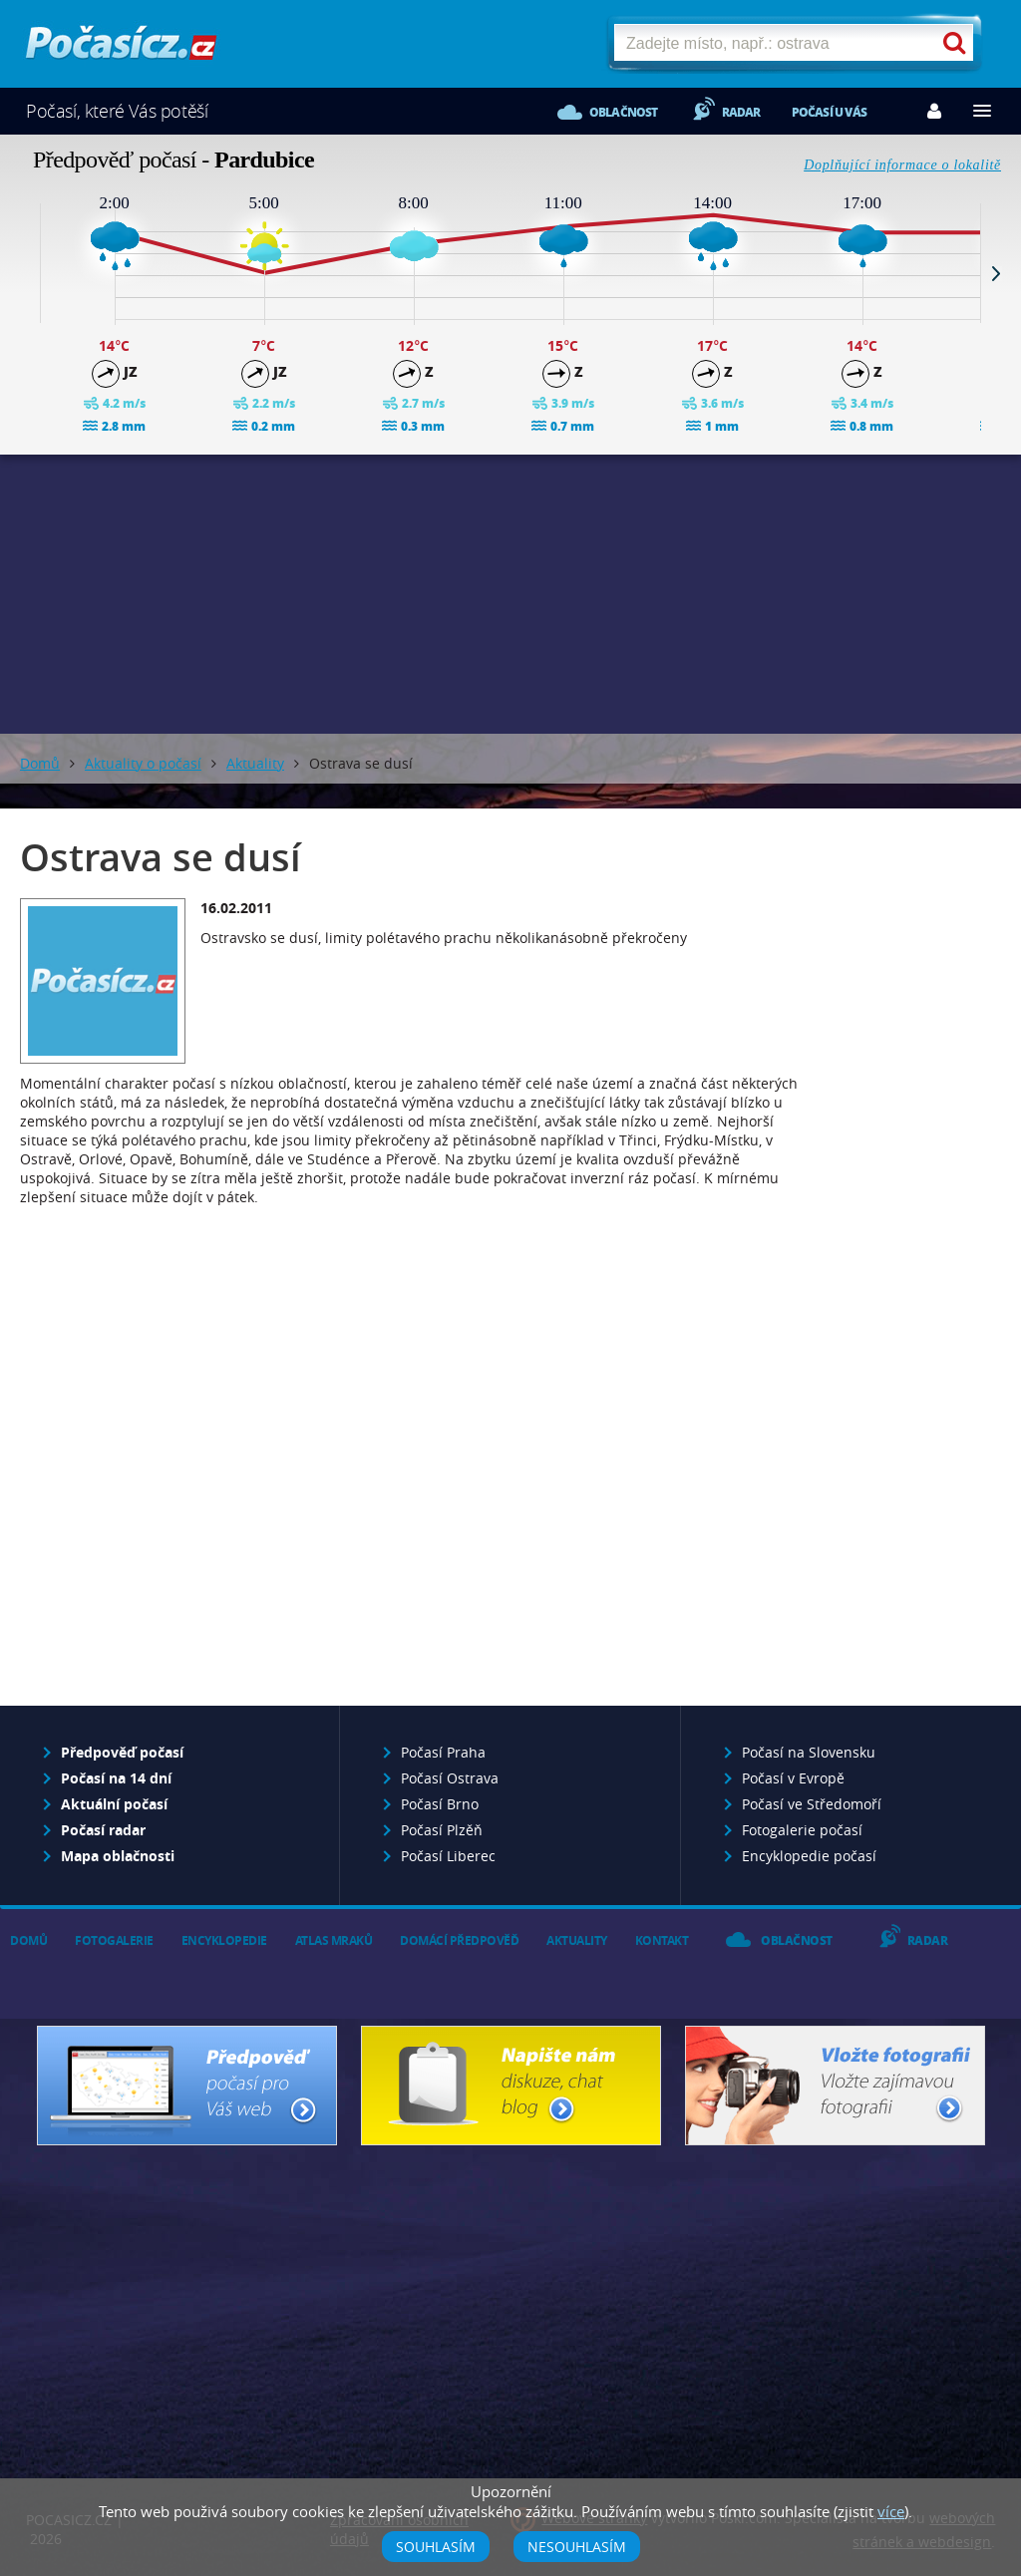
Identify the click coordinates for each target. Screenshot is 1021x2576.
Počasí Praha (443, 1752)
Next (996, 273)
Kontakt (662, 1940)
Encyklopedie (224, 1940)
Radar (741, 112)
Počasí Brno (440, 1803)
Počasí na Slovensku (808, 1752)
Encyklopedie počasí (809, 1855)
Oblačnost (623, 112)
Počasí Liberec (448, 1855)
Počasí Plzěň (442, 1829)
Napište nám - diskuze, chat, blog (511, 2085)
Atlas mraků (334, 1940)
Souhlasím (436, 2546)
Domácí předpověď (459, 1940)
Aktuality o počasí (143, 763)
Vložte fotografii (835, 2085)
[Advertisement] (510, 594)
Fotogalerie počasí (802, 1829)
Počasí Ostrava (450, 1778)
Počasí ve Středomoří (811, 1803)
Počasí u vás (829, 112)
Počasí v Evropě (793, 1778)
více (890, 2511)
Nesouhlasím (576, 2546)
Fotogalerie (114, 1940)
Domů (40, 763)
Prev (25, 273)
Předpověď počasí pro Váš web (187, 2085)
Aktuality (255, 763)
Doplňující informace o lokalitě (902, 165)
